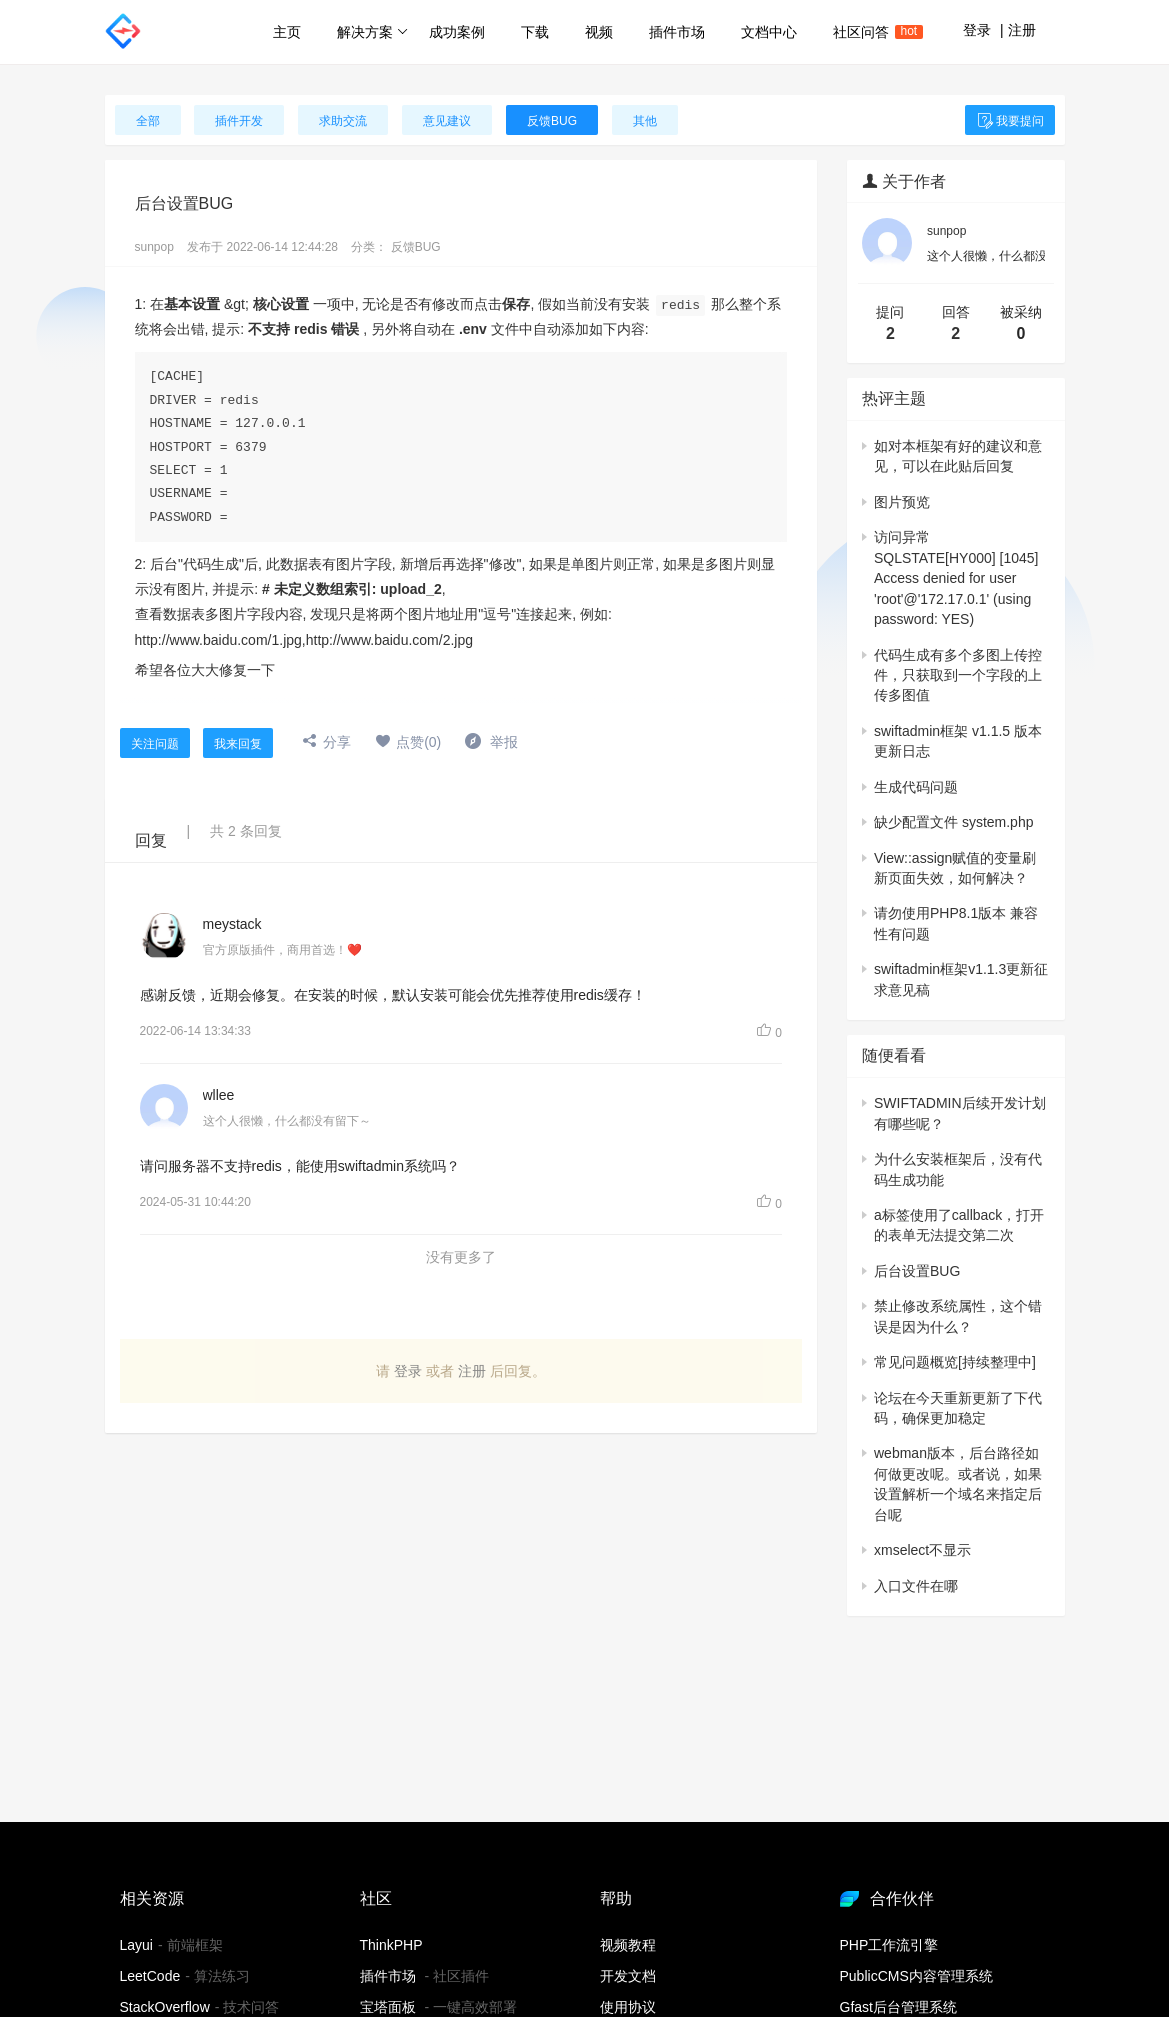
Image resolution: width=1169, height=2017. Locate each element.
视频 (599, 32)
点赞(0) (408, 742)
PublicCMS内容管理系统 (916, 1976)
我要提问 (1010, 121)
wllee (219, 1095)
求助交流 (343, 121)
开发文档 (628, 1976)
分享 (326, 742)
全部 (148, 121)
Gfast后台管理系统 (898, 2007)
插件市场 (677, 32)
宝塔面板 (388, 2007)
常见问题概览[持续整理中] (955, 1362)
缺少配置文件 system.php (953, 822)
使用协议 (628, 2007)
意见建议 (447, 121)
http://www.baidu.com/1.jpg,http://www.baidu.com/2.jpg (304, 639)
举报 (491, 742)
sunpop (154, 247)
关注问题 (155, 744)
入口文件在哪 (916, 1586)
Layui (136, 1945)
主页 (287, 32)
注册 (1022, 30)
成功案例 (457, 32)
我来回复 (238, 744)
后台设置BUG (917, 1271)
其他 (645, 121)
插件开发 (239, 121)
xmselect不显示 (922, 1550)
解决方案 (372, 32)
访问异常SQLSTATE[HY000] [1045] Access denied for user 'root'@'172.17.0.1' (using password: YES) (956, 578)
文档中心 (769, 32)
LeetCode (150, 1976)
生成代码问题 (916, 787)
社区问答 (870, 32)
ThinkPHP (391, 1945)
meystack (232, 924)
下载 (535, 32)
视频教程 (628, 1945)
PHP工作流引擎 (889, 1945)
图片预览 (902, 502)
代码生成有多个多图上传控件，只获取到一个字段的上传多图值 (958, 675)
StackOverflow (165, 2007)
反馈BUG (552, 121)
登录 (977, 30)
